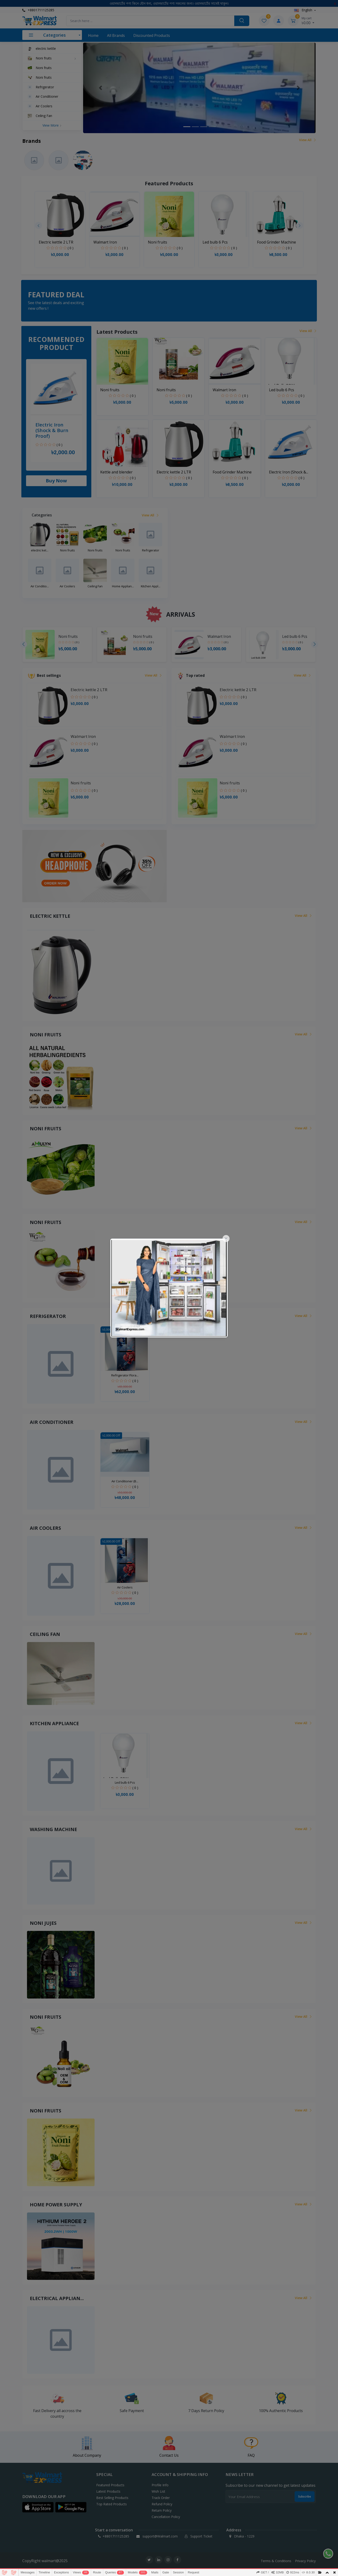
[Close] (226, 1238)
